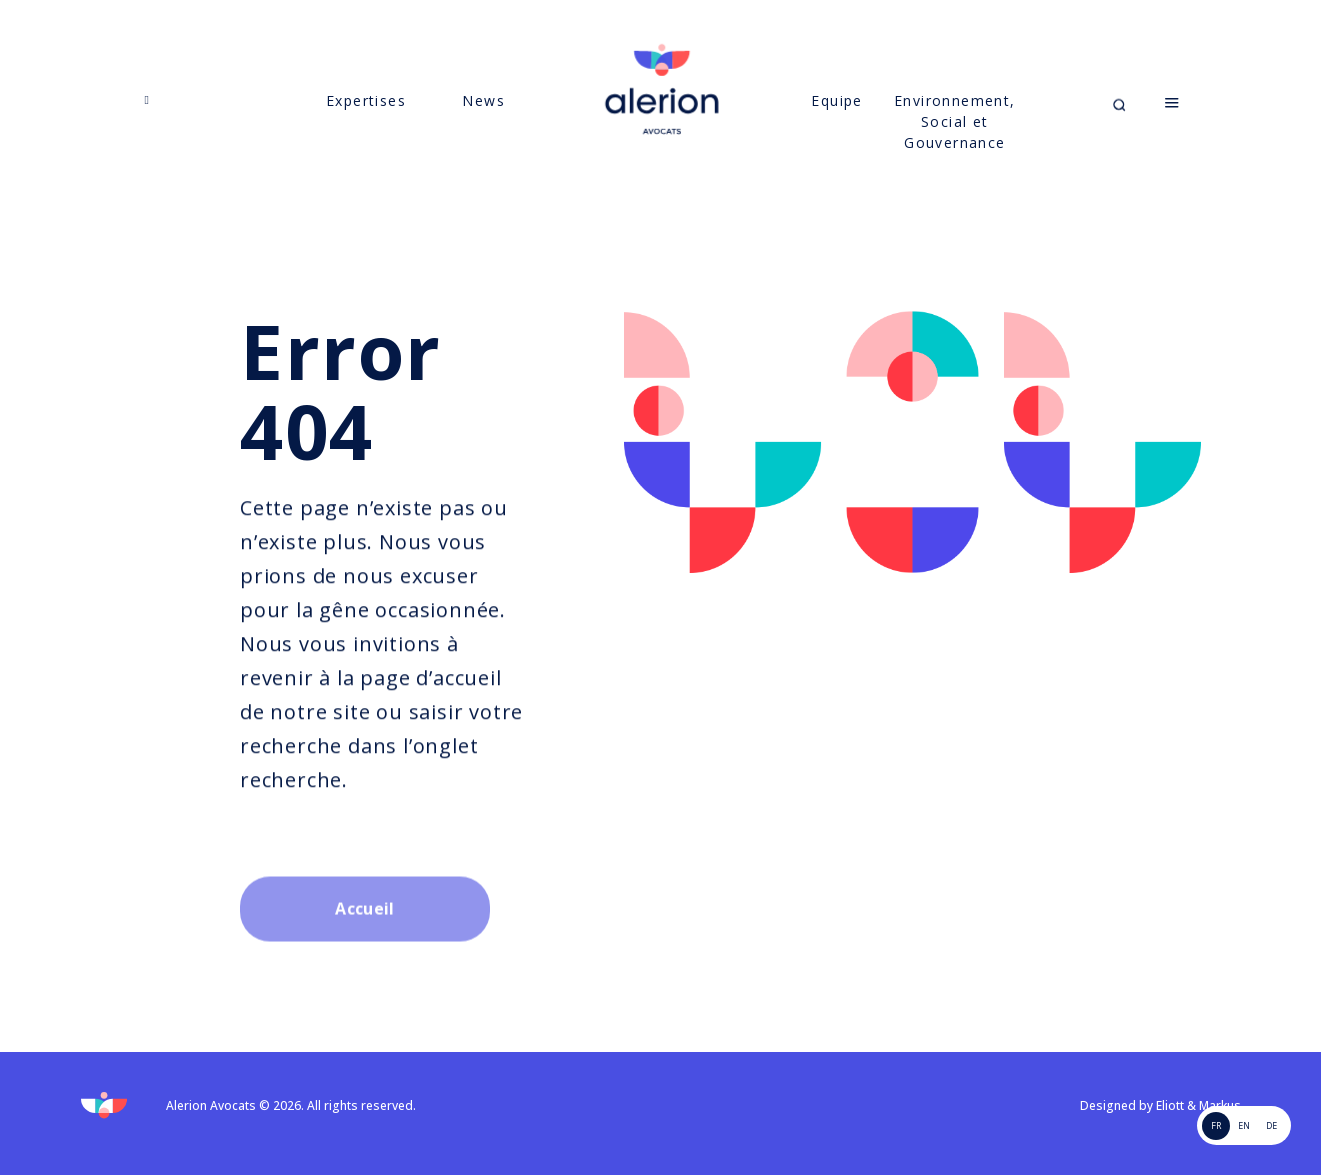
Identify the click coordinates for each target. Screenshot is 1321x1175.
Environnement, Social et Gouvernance (955, 142)
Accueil (364, 959)
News (483, 121)
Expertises (366, 121)
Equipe (836, 121)
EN (1244, 1125)
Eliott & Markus (1198, 1105)
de (1271, 1125)
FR (1216, 1125)
